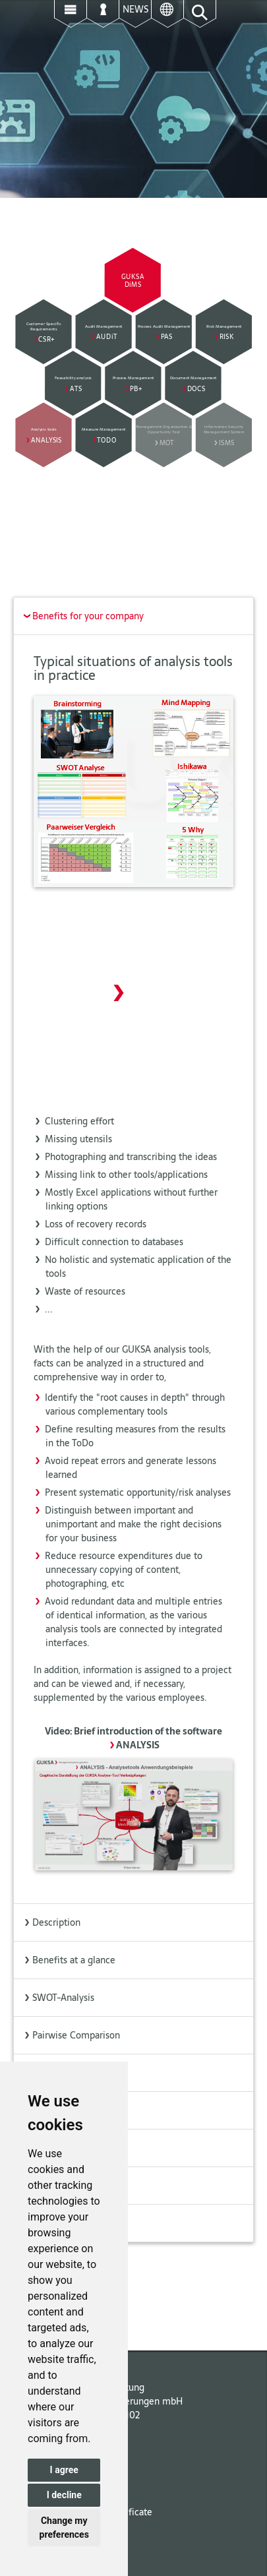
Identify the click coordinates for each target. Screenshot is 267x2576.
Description (51, 1922)
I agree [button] (64, 2470)
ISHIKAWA (48, 2148)
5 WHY (42, 2185)
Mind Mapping (58, 2110)
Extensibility (53, 2223)
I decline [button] (64, 2495)
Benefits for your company (81, 616)
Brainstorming (57, 2073)
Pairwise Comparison (71, 2035)
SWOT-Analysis (58, 1997)
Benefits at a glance (69, 1960)
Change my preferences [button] (64, 2527)
